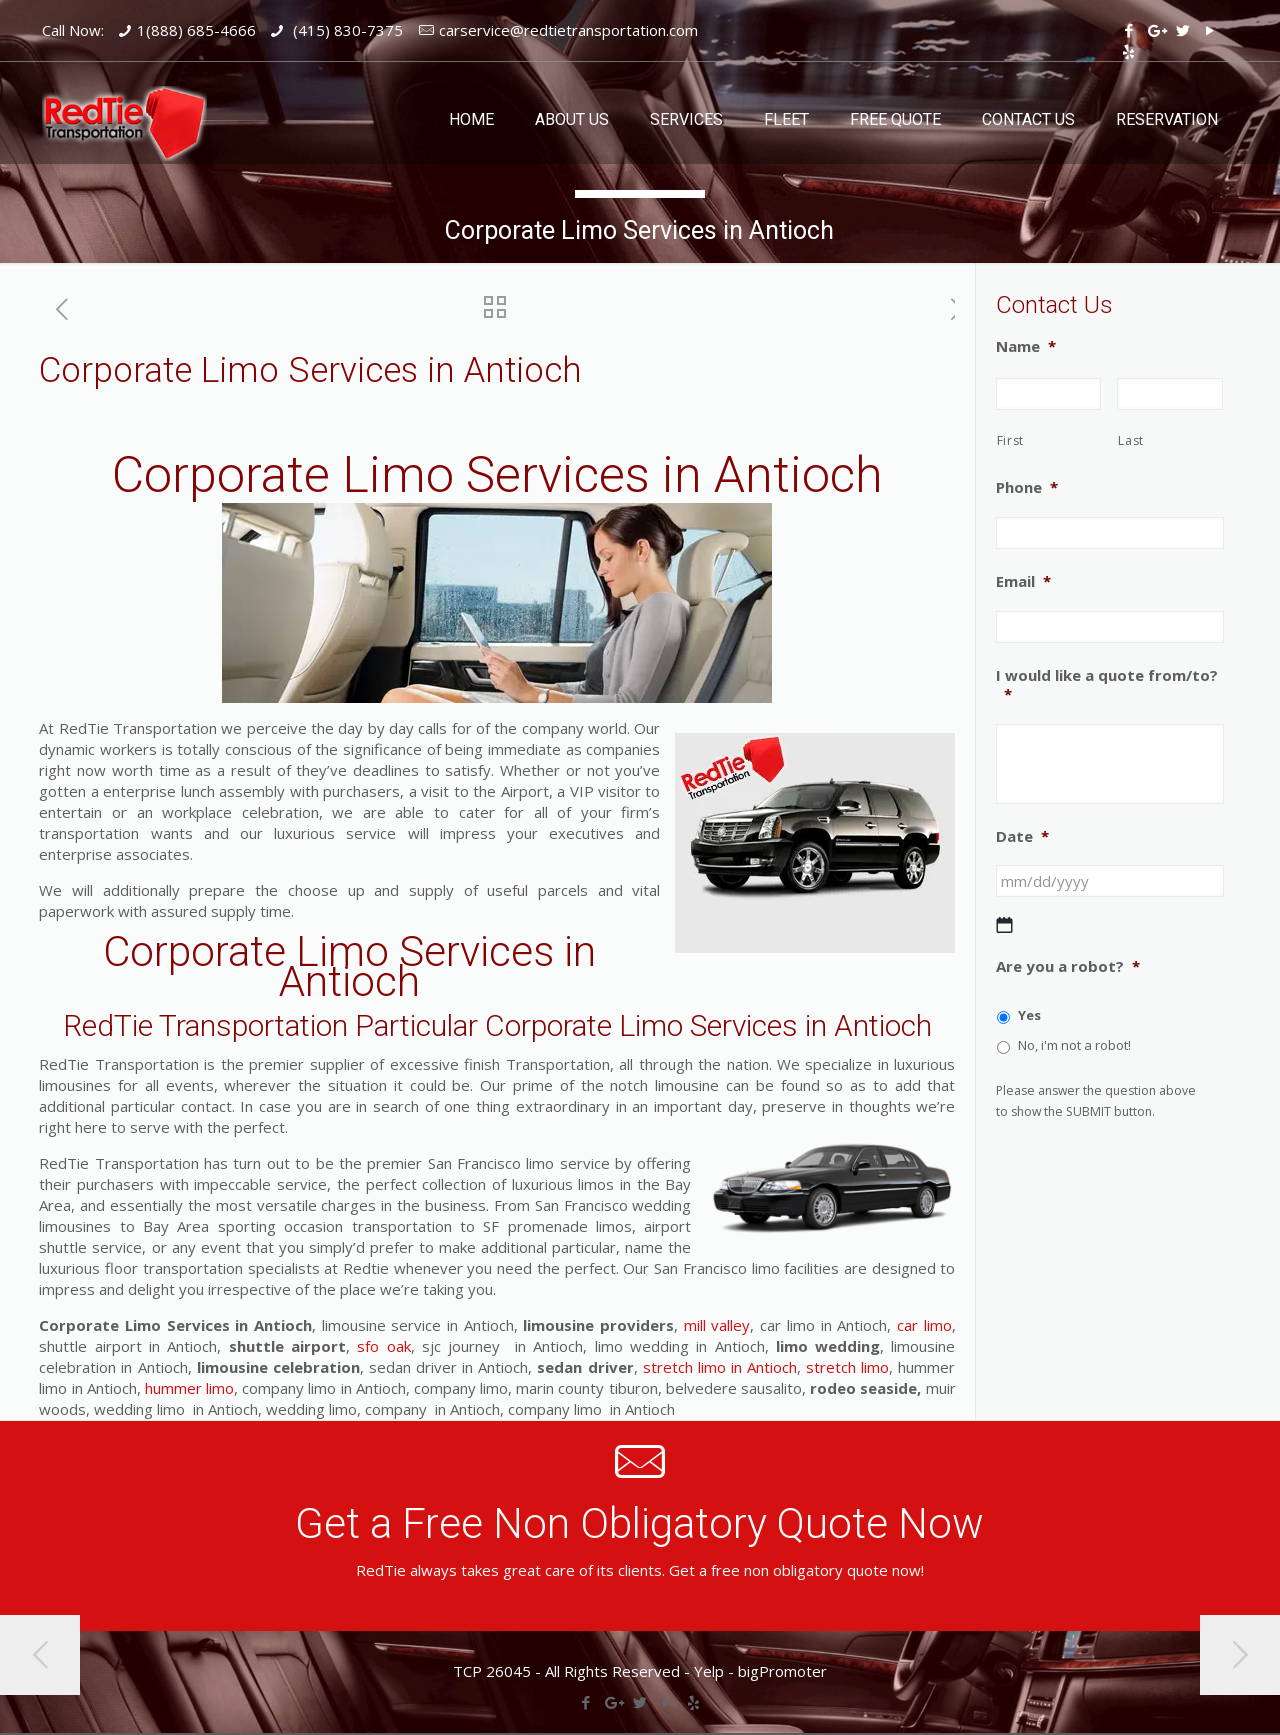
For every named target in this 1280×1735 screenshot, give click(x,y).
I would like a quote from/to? (1107, 685)
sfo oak (380, 1346)
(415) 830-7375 (346, 30)
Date (1022, 836)
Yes (1029, 1015)
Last (1131, 440)
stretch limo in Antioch (720, 1367)
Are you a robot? (1068, 966)
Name (1026, 346)
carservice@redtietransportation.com (568, 30)
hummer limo (189, 1388)
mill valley (717, 1325)
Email (1023, 581)
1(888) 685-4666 (196, 30)
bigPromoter (782, 1671)
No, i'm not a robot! (1074, 1045)
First (1010, 440)
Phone (1027, 487)
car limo (924, 1325)
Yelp (709, 1671)
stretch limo (845, 1367)
